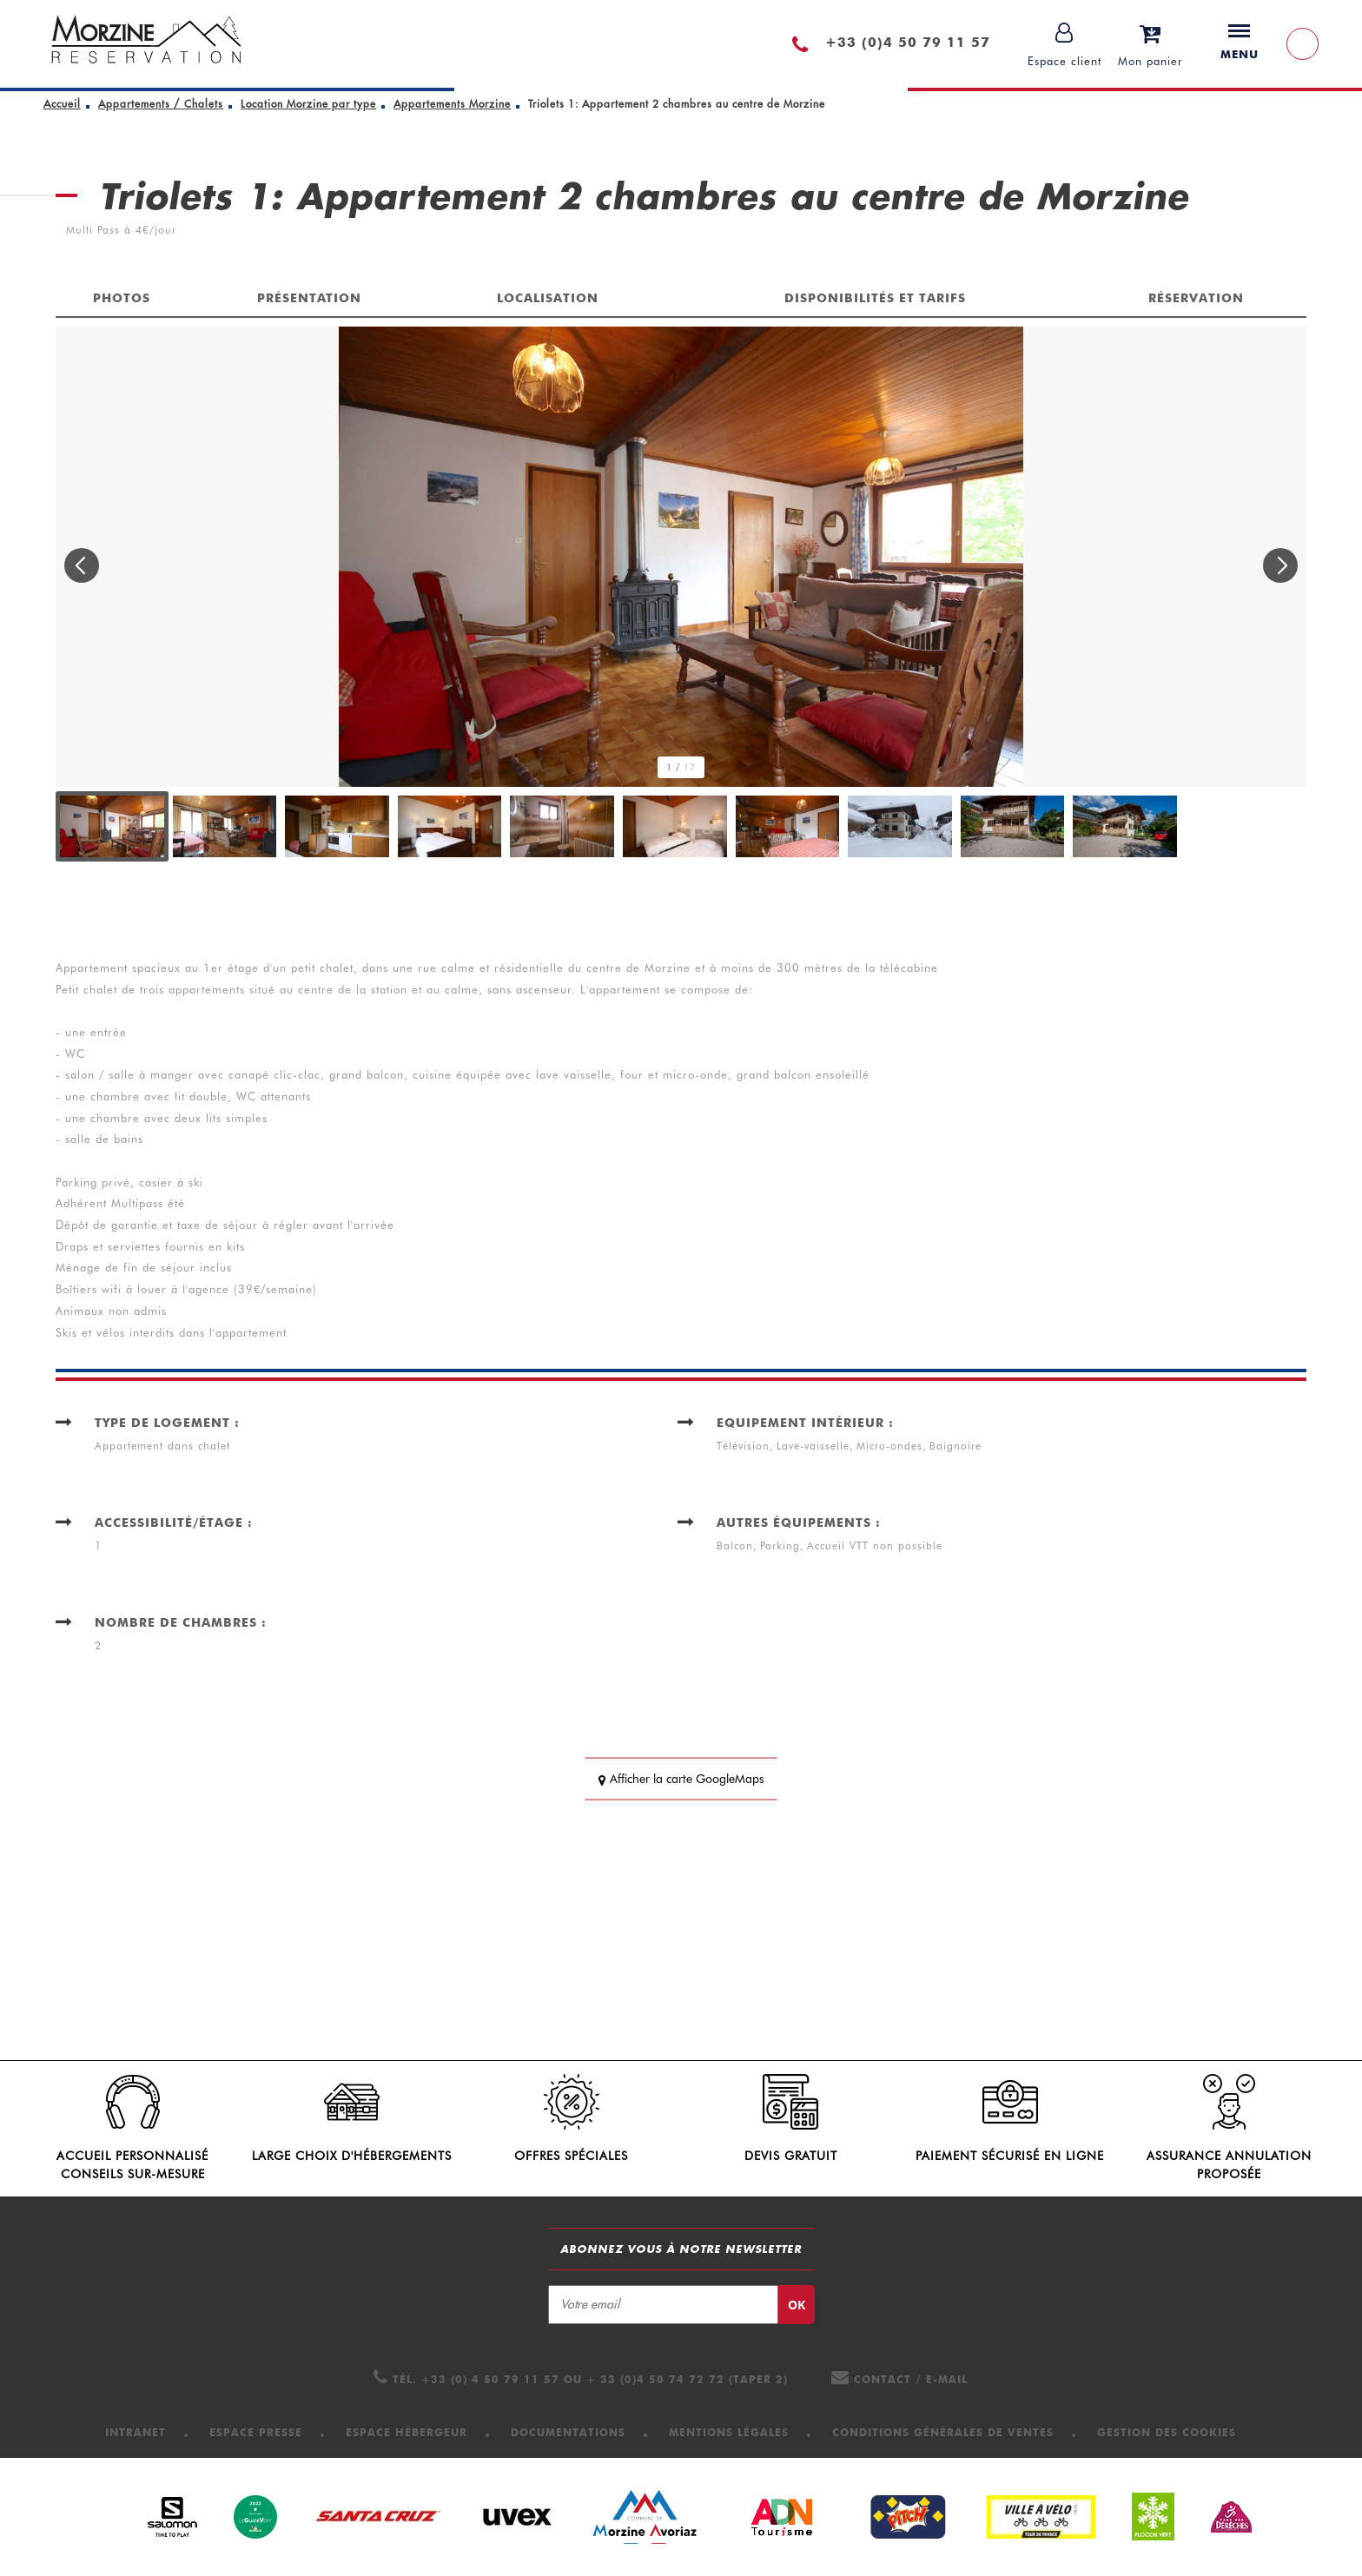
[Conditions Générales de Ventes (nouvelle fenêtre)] (943, 2432)
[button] (1150, 43)
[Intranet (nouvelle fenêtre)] (135, 2432)
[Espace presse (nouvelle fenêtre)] (255, 2432)
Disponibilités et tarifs (875, 298)
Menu (1239, 42)
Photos (121, 298)
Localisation (547, 298)
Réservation (1196, 298)
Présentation (309, 298)
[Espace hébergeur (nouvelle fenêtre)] (406, 2432)
